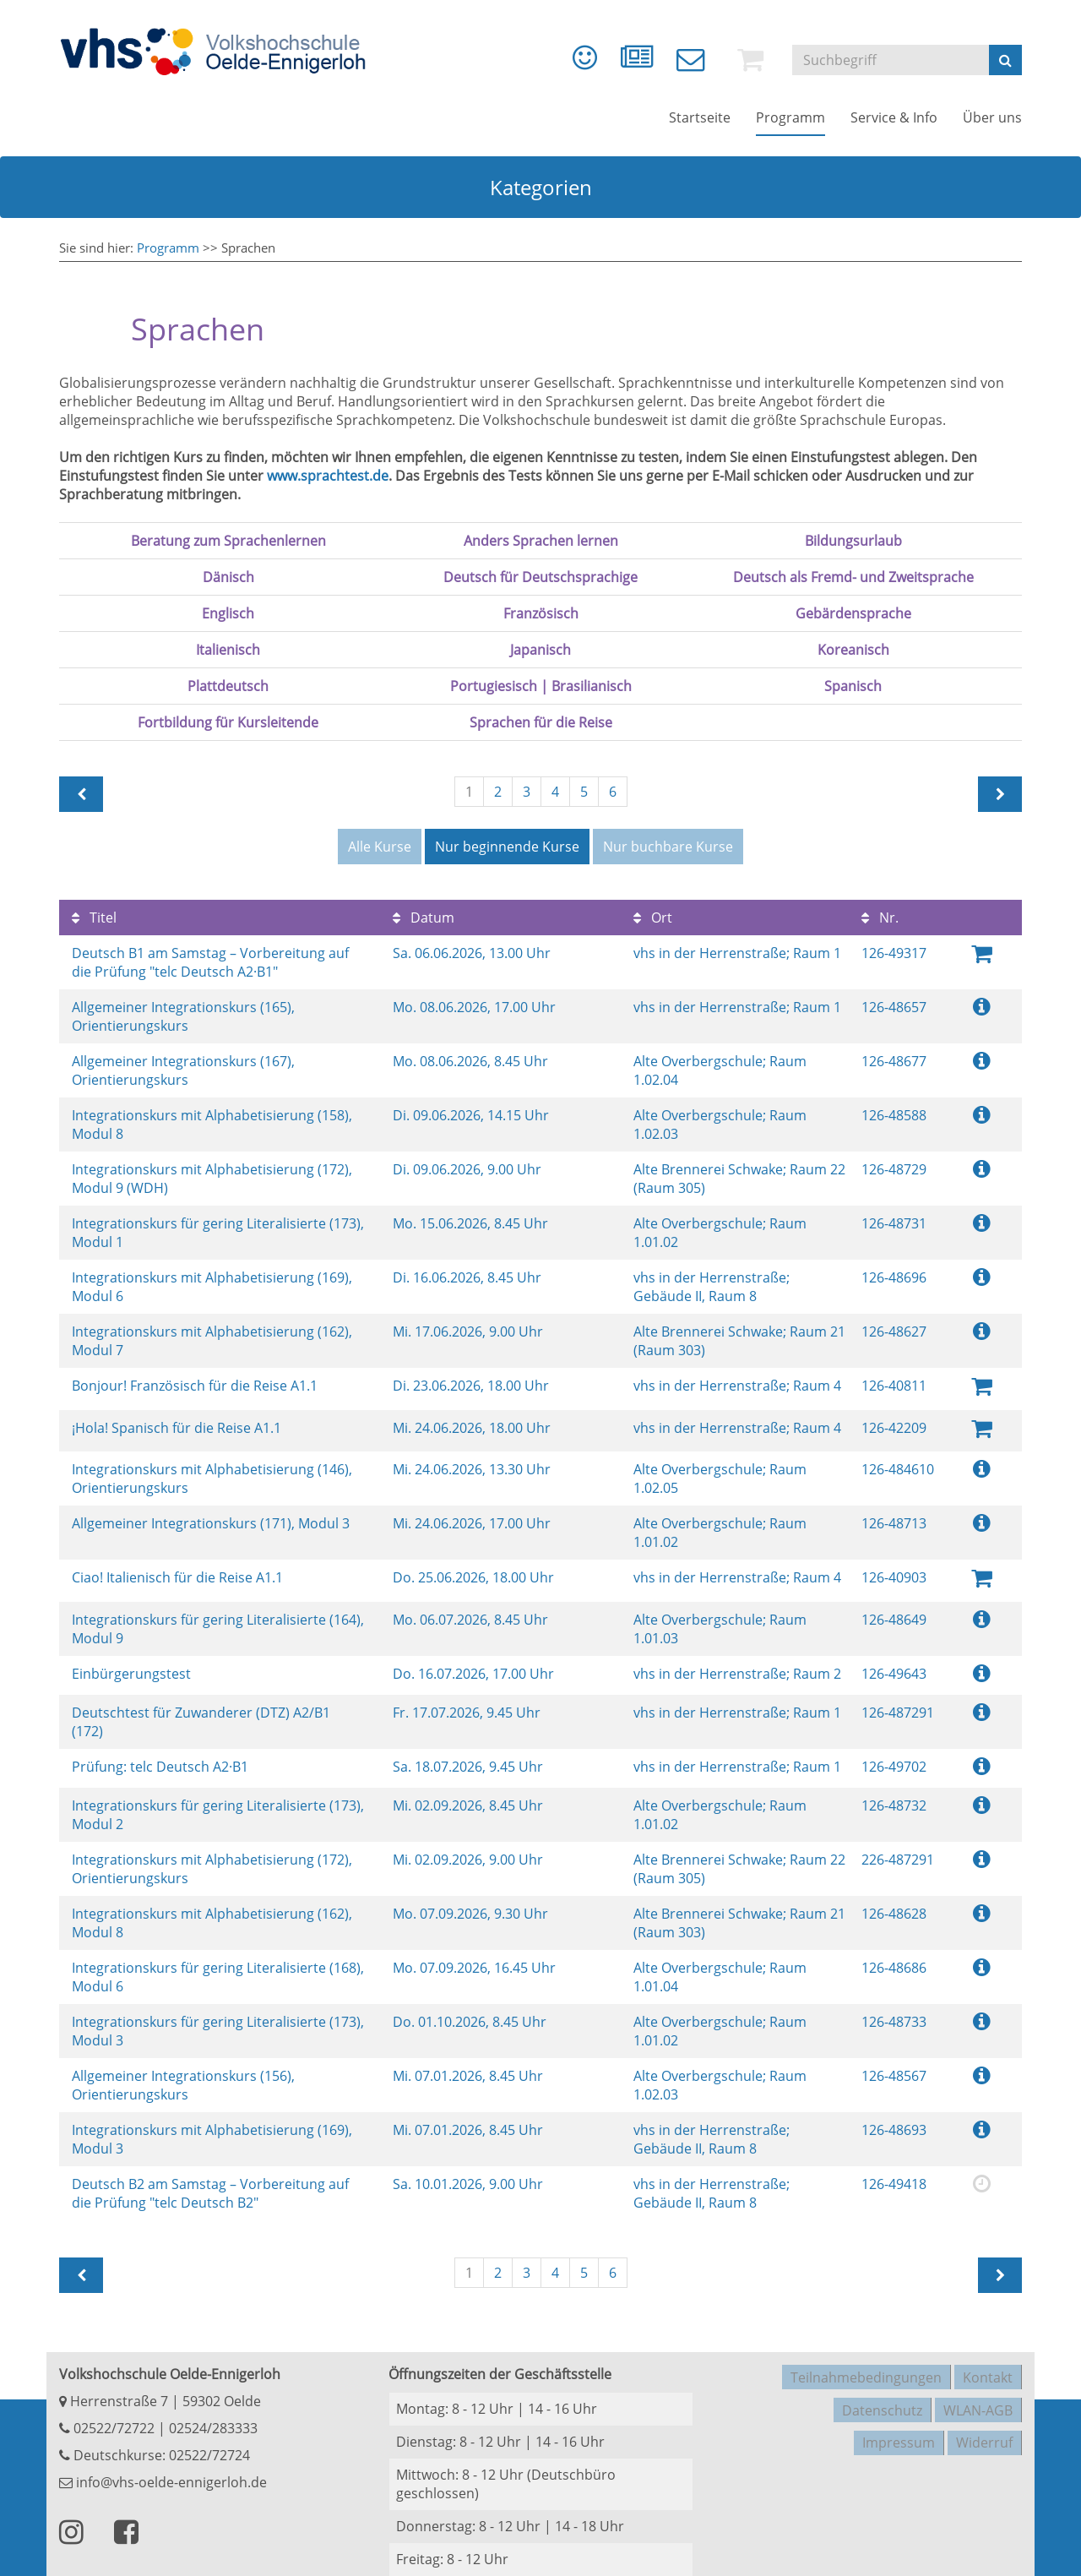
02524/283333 (213, 2414)
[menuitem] (559, 67)
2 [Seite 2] (498, 791)
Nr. (880, 913)
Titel (94, 913)
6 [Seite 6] (613, 791)
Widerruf (984, 2414)
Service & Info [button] (893, 126)
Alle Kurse (379, 846)
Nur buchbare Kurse (668, 846)
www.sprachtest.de (327, 475)
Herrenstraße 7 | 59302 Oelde (160, 2387)
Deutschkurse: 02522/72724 (160, 2441)
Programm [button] (790, 126)
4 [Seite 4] (555, 791)
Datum (423, 913)
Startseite (700, 126)
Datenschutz (882, 2387)
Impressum (898, 2414)
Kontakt (988, 2360)
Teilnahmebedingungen (866, 2360)
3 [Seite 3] (526, 791)
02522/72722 (112, 2414)
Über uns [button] (992, 126)
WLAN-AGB (978, 2387)
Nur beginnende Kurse (507, 846)
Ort (652, 913)
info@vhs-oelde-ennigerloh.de (163, 2468)
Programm (168, 247)
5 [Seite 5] (584, 791)
